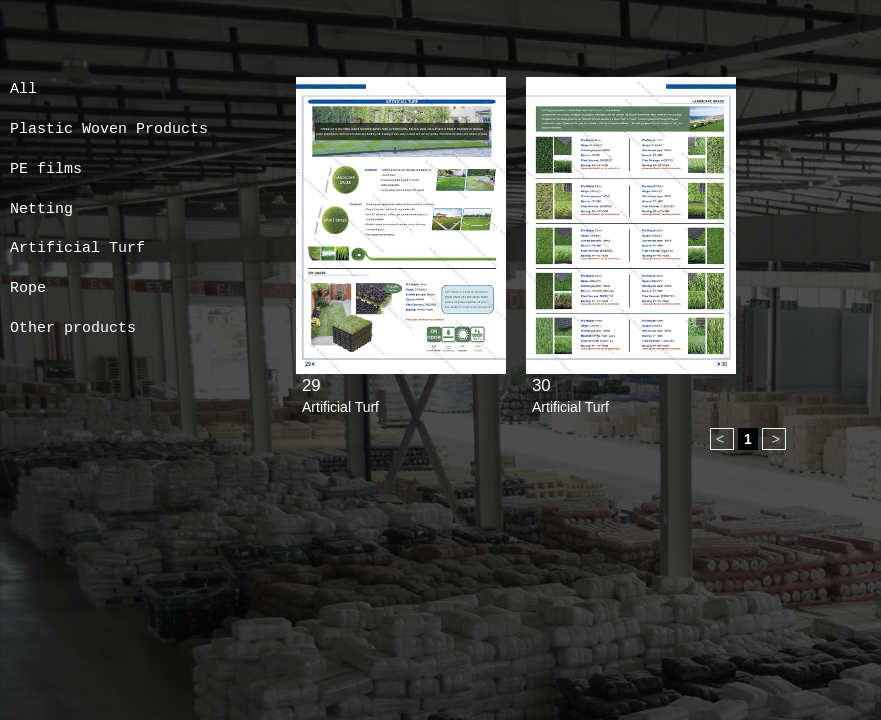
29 (311, 385)
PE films (46, 169)
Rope (28, 288)
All (23, 89)
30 (541, 385)
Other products (73, 328)
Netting (41, 209)
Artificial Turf (77, 248)
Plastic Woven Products (109, 129)
